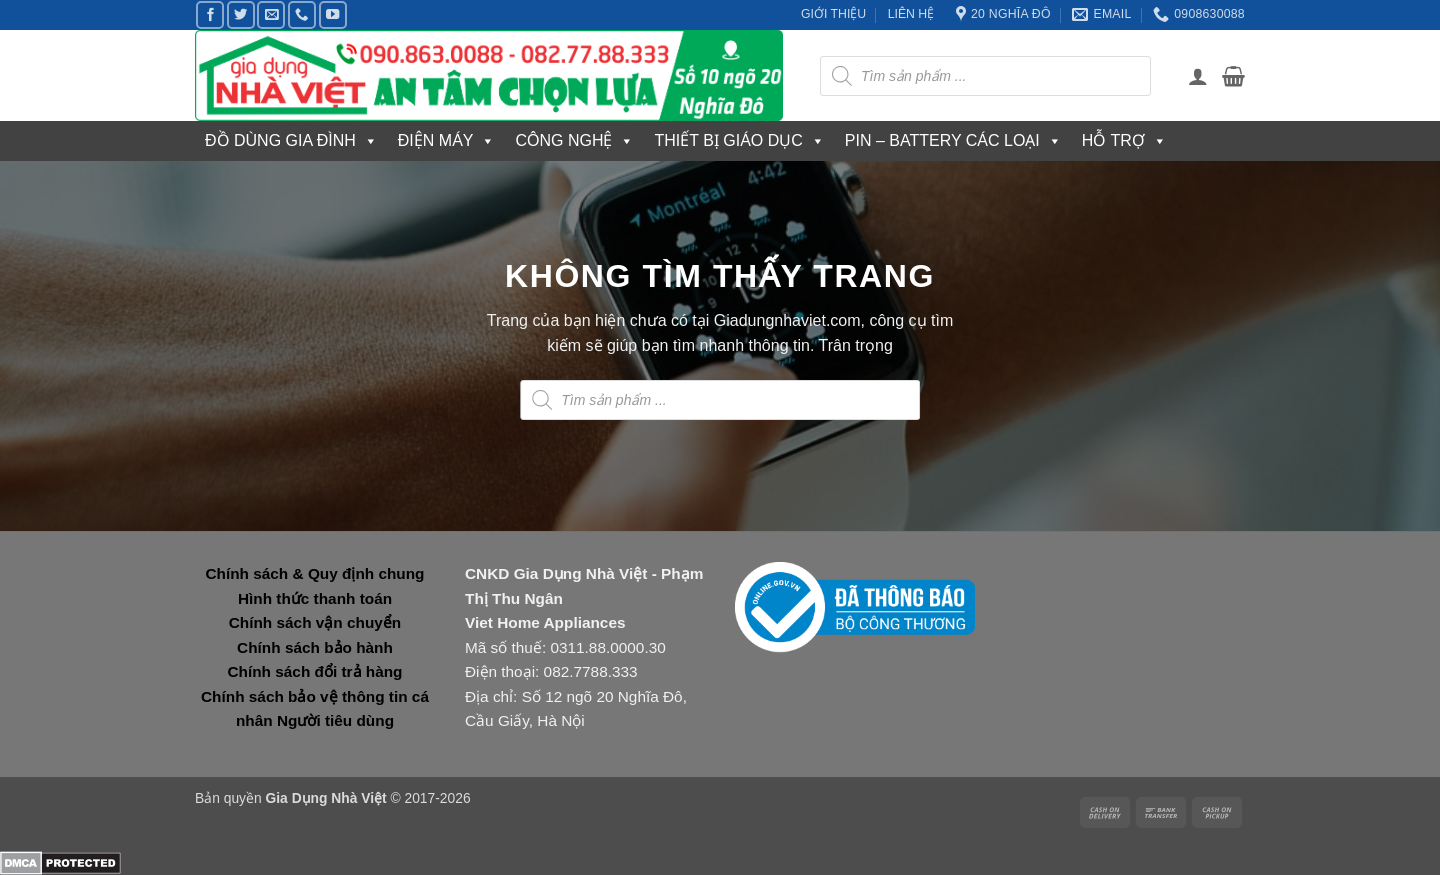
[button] (1198, 76)
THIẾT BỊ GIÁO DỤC (739, 141)
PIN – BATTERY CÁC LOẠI (953, 141)
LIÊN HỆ (911, 14)
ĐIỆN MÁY (447, 141)
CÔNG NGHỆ (574, 141)
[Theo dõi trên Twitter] (241, 15)
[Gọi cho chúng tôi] (302, 15)
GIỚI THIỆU (833, 14)
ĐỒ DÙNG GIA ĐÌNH (291, 141)
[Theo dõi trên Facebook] (210, 15)
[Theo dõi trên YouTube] (333, 15)
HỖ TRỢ (1124, 141)
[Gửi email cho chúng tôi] (271, 15)
